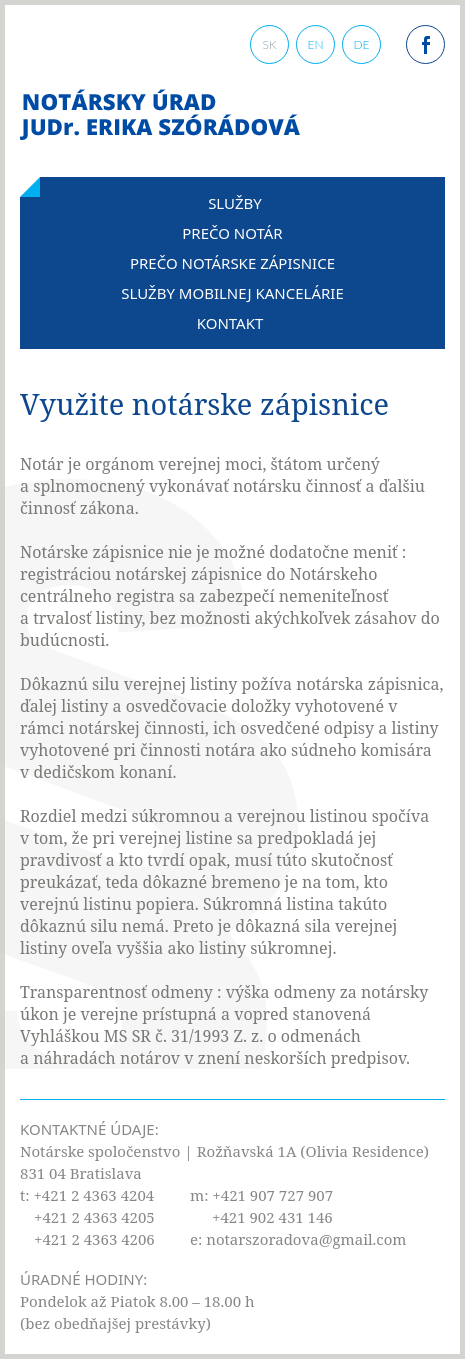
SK (269, 44)
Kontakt (230, 323)
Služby (235, 203)
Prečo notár (232, 233)
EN (315, 44)
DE (361, 44)
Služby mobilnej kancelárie (232, 293)
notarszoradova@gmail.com (306, 1239)
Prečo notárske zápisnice (232, 263)
